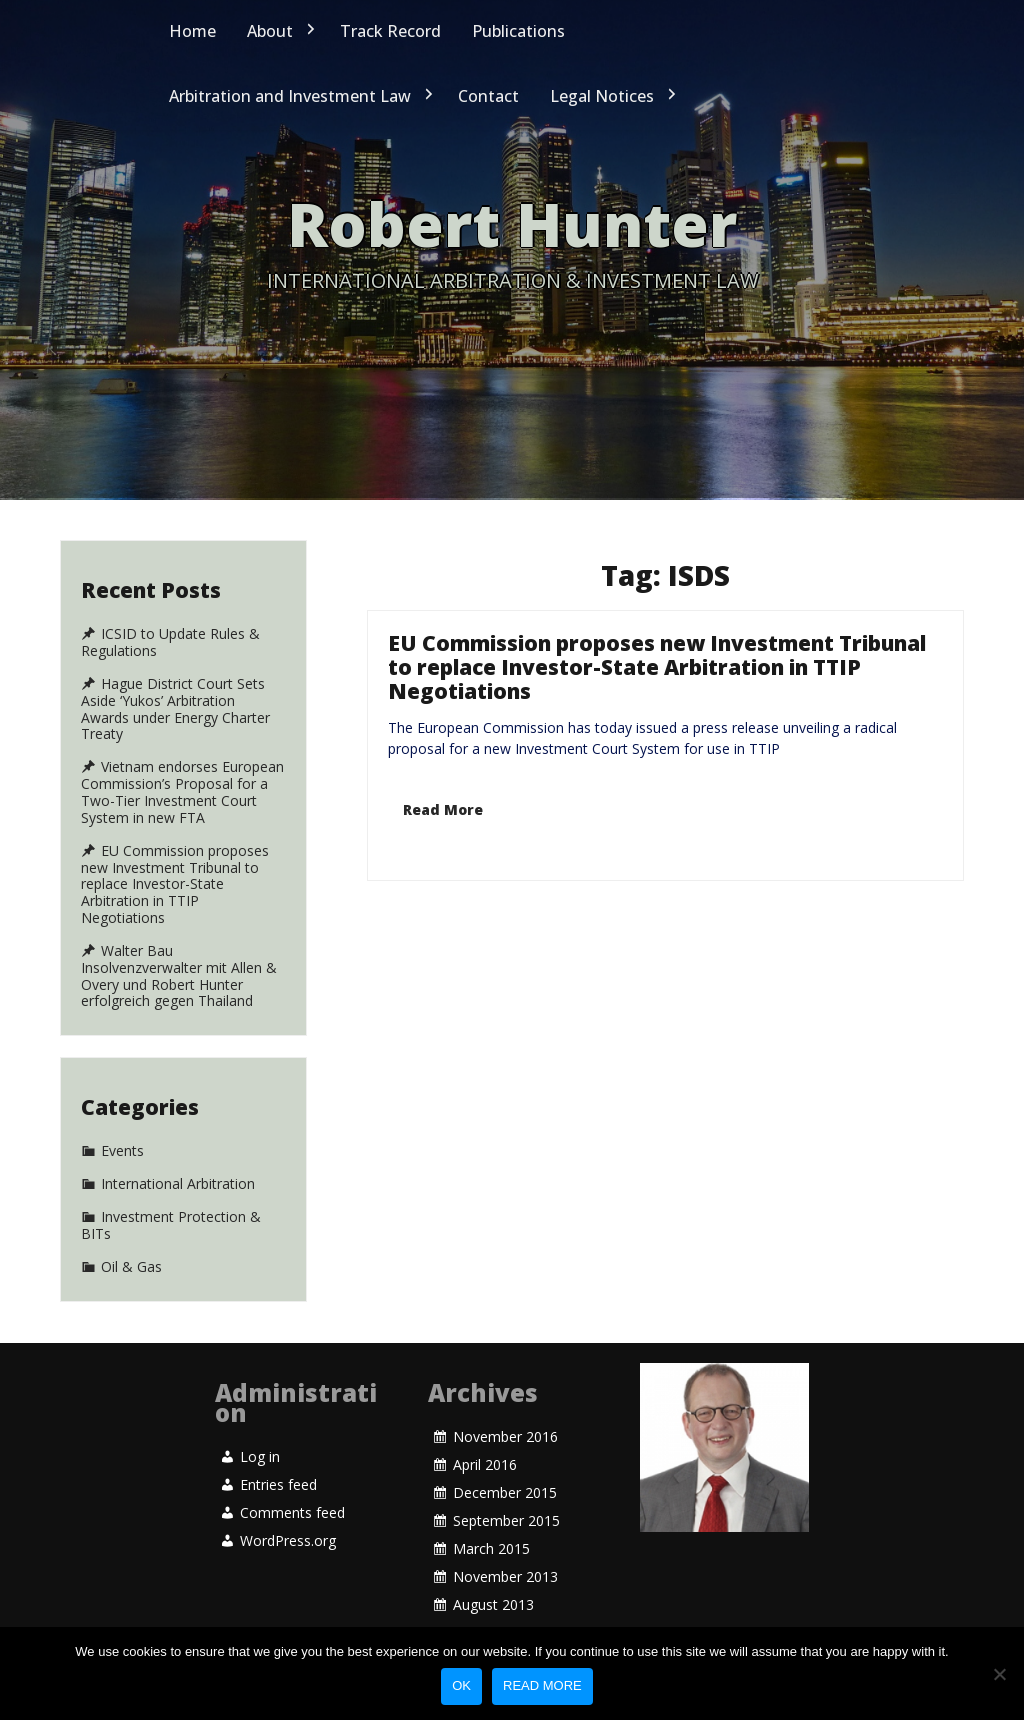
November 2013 (505, 1525)
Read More (449, 765)
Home (192, 31)
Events (122, 1171)
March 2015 (491, 1517)
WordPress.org (288, 1492)
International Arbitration (178, 1181)
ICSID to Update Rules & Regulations (170, 642)
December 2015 (504, 1500)
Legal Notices (602, 96)
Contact (488, 96)
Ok (461, 1685)
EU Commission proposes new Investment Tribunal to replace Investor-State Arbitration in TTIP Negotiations (656, 720)
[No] (999, 1674)
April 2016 (483, 1491)
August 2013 (494, 1533)
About (270, 31)
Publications (518, 31)
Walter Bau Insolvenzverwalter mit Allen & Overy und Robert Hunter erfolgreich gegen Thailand (179, 976)
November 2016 (505, 1481)
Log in (259, 1466)
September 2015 (506, 1509)
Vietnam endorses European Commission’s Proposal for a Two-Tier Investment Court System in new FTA (182, 792)
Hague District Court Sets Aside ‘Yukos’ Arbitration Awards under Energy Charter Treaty (175, 709)
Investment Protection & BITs (171, 1193)
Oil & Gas (132, 1206)
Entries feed (278, 1475)
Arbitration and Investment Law (290, 96)
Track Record (390, 31)
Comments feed (292, 1484)
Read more (542, 1685)
